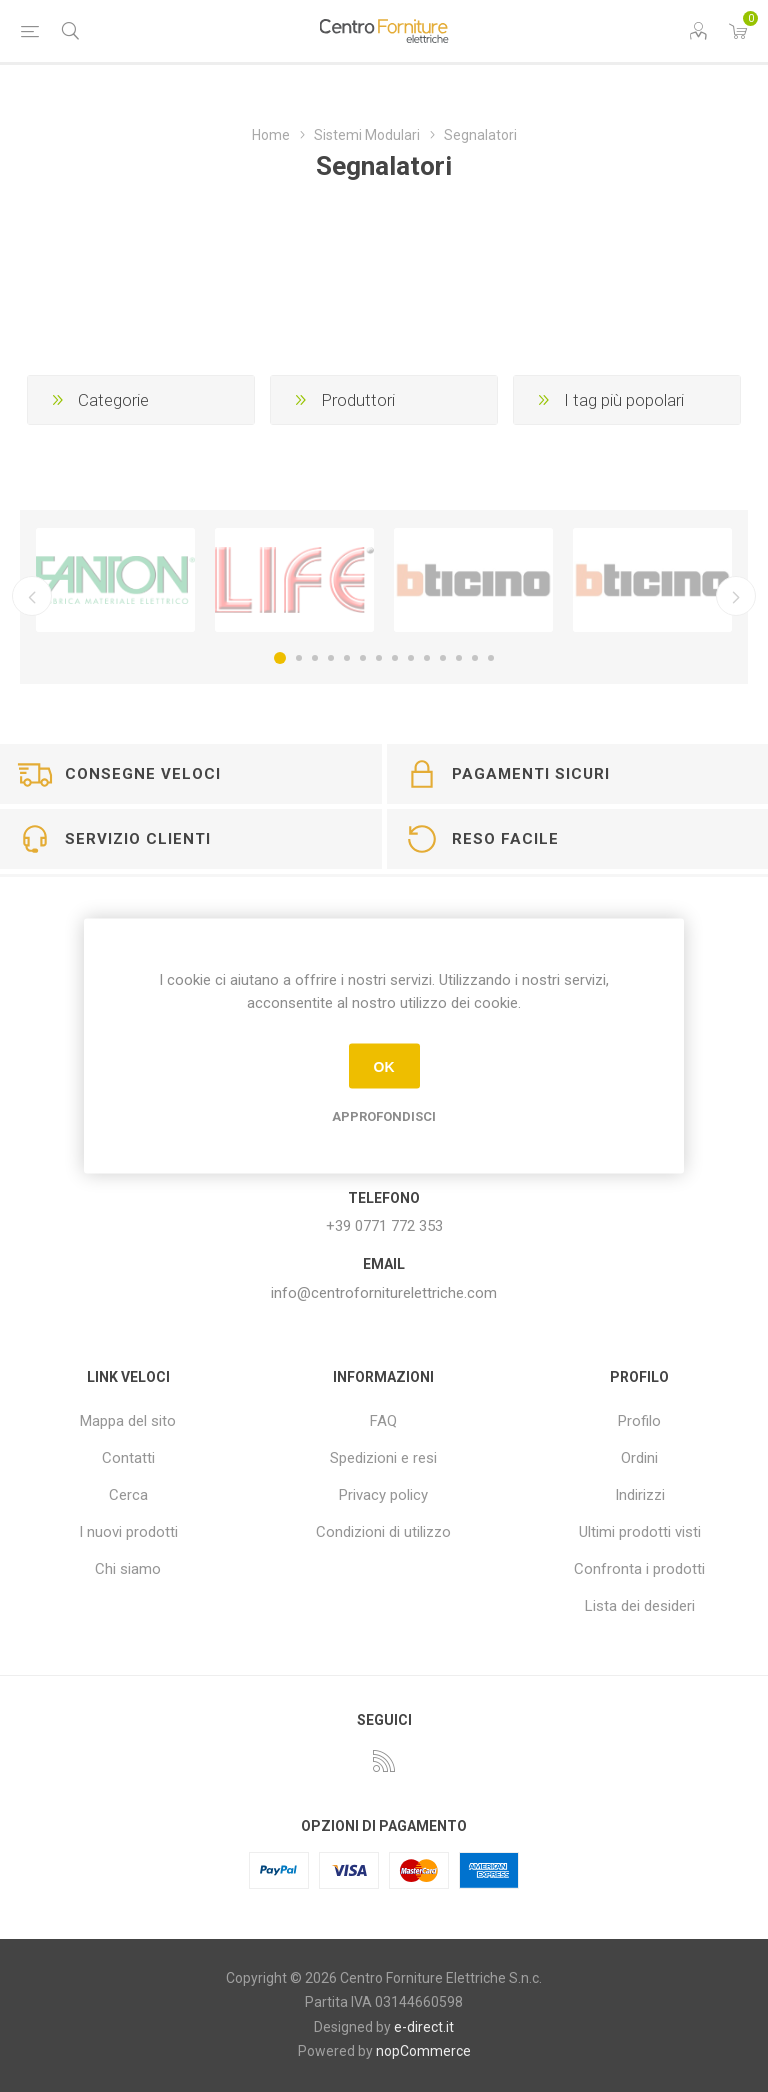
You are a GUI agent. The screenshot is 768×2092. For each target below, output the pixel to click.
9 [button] (411, 658)
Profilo (639, 1421)
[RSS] (384, 1761)
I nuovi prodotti (128, 1532)
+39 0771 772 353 (384, 1226)
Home (271, 135)
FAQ (383, 1421)
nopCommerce (423, 2051)
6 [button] (363, 658)
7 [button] (379, 658)
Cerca (128, 1495)
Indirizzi (640, 1495)
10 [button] (427, 658)
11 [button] (443, 658)
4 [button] (331, 658)
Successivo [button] (736, 596)
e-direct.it (424, 2027)
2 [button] (299, 658)
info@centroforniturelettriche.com (384, 1293)
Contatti (128, 1458)
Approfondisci (384, 1116)
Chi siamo (128, 1569)
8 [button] (395, 658)
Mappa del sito (128, 1421)
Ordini (639, 1458)
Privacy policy (383, 1495)
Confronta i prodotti (639, 1569)
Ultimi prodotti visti (640, 1532)
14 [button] (491, 658)
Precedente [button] (32, 596)
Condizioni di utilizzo (383, 1532)
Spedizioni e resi (383, 1458)
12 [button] (459, 658)
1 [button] (280, 658)
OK (384, 1066)
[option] (115, 580)
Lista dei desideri (640, 1606)
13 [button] (475, 658)
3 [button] (315, 658)
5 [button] (347, 658)
